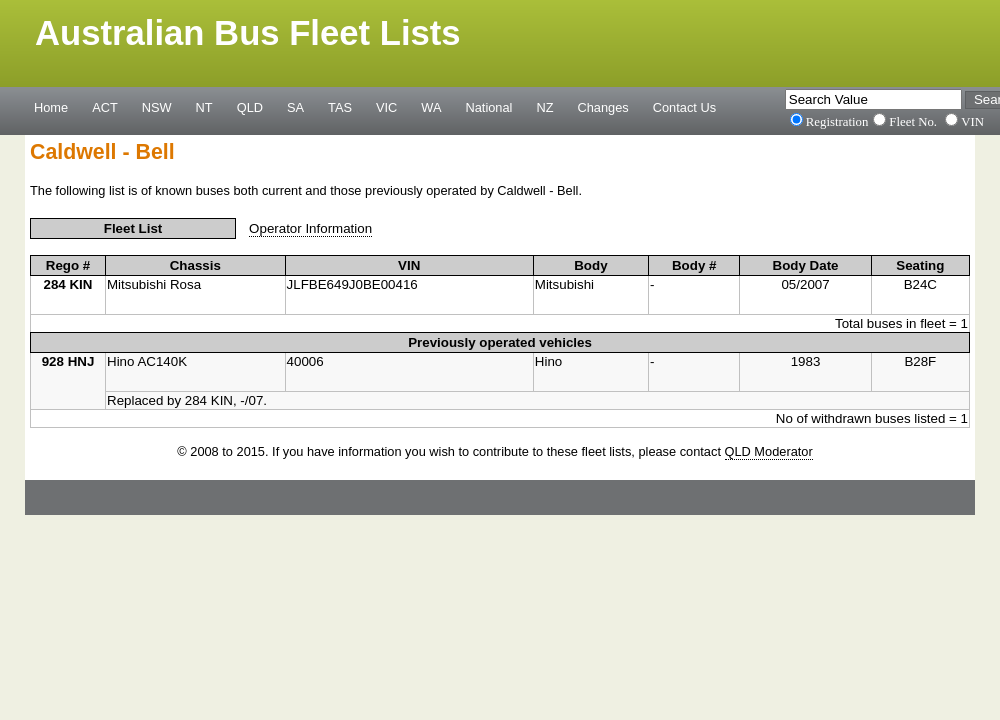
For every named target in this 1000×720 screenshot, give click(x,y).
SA (295, 107)
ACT (105, 107)
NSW (157, 107)
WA (431, 107)
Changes (603, 107)
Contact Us (684, 107)
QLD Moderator (769, 451)
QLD (250, 107)
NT (204, 107)
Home (51, 107)
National (489, 107)
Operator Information (310, 228)
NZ (544, 107)
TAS (340, 107)
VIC (386, 107)
